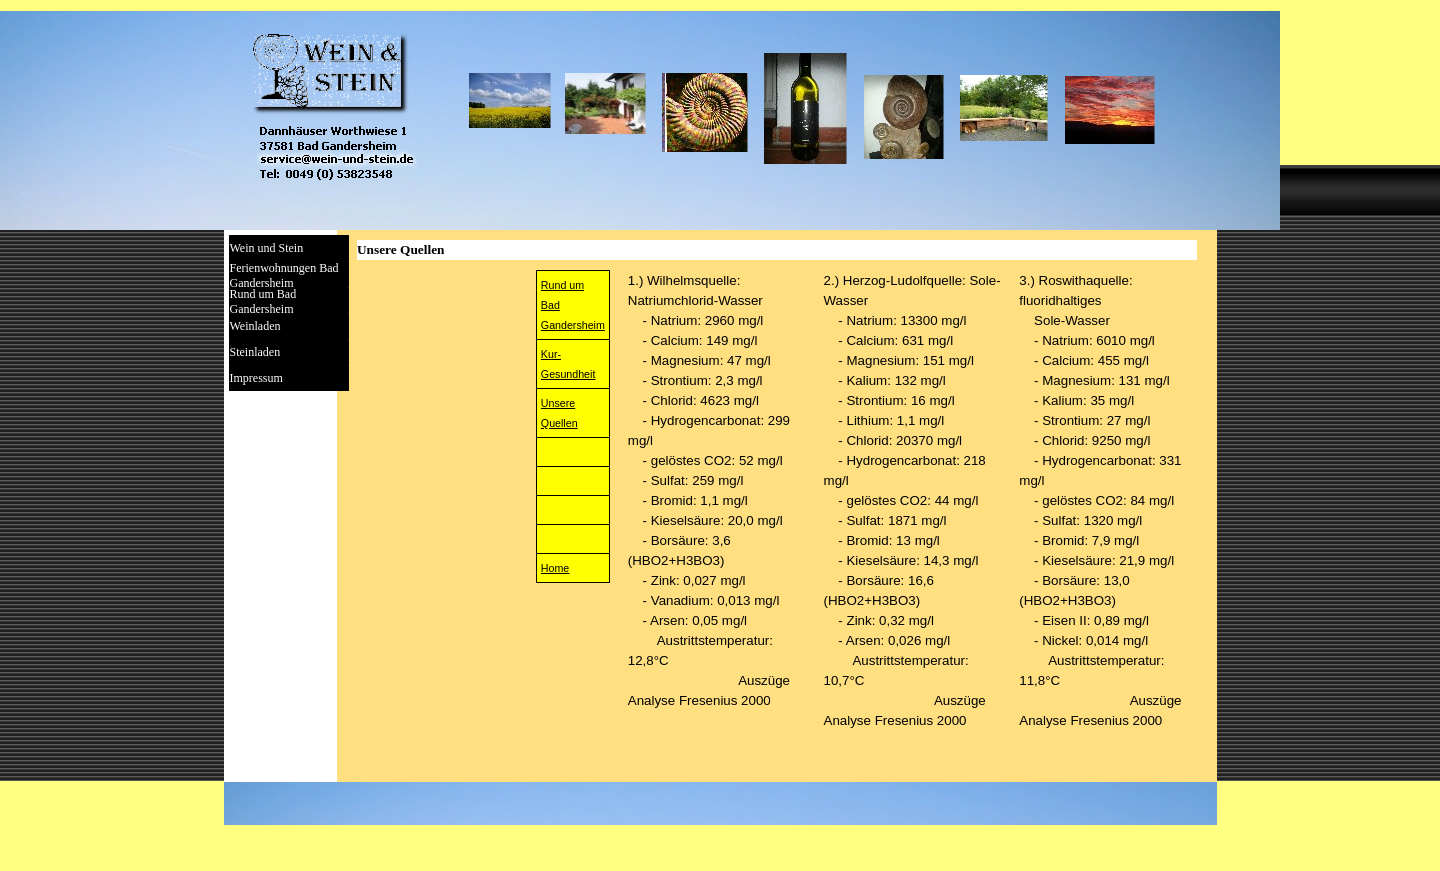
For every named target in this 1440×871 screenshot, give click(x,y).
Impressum (256, 378)
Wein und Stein (267, 248)
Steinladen (255, 352)
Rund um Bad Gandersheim (263, 301)
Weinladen (255, 326)
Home (555, 568)
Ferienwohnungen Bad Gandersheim (284, 275)
